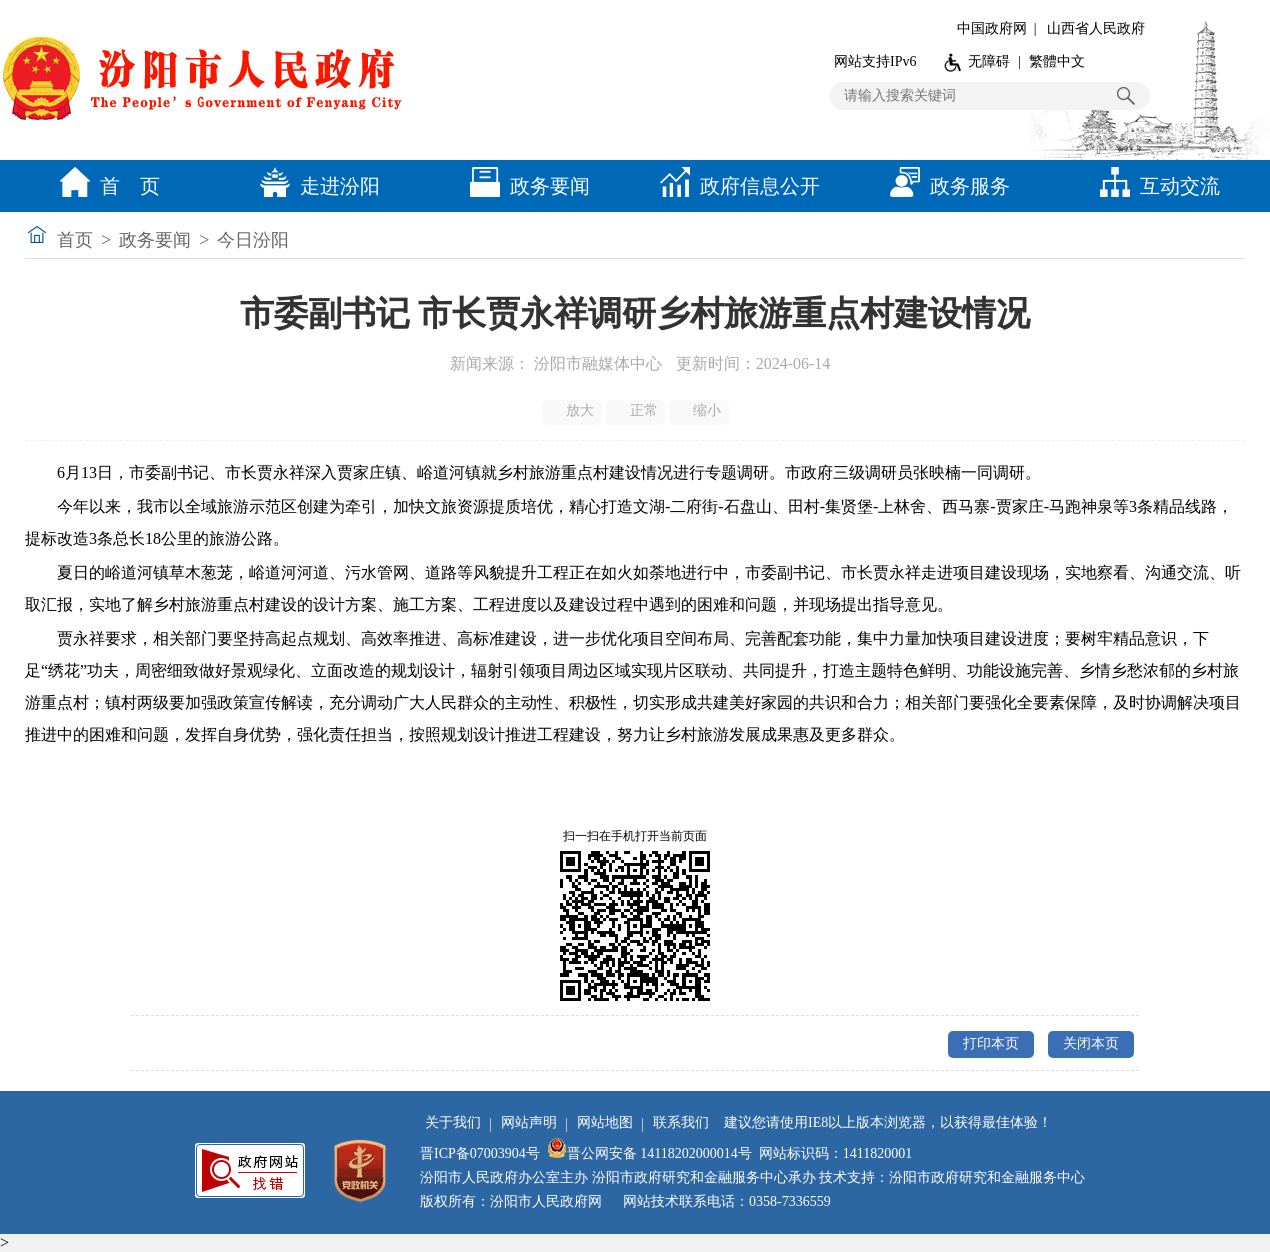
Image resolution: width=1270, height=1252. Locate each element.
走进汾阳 (315, 186)
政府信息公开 (735, 186)
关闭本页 (1091, 1043)
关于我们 (453, 1122)
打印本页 (991, 1043)
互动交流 (1155, 186)
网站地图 (605, 1122)
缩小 (700, 411)
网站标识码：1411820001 (835, 1153)
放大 (573, 411)
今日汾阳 (253, 240)
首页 (75, 240)
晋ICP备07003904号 (480, 1153)
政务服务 (945, 186)
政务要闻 (525, 186)
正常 (636, 411)
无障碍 (989, 61)
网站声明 (529, 1122)
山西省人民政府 (1096, 28)
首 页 (105, 186)
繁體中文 (1057, 61)
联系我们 (681, 1122)
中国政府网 (992, 28)
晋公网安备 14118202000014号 (649, 1153)
